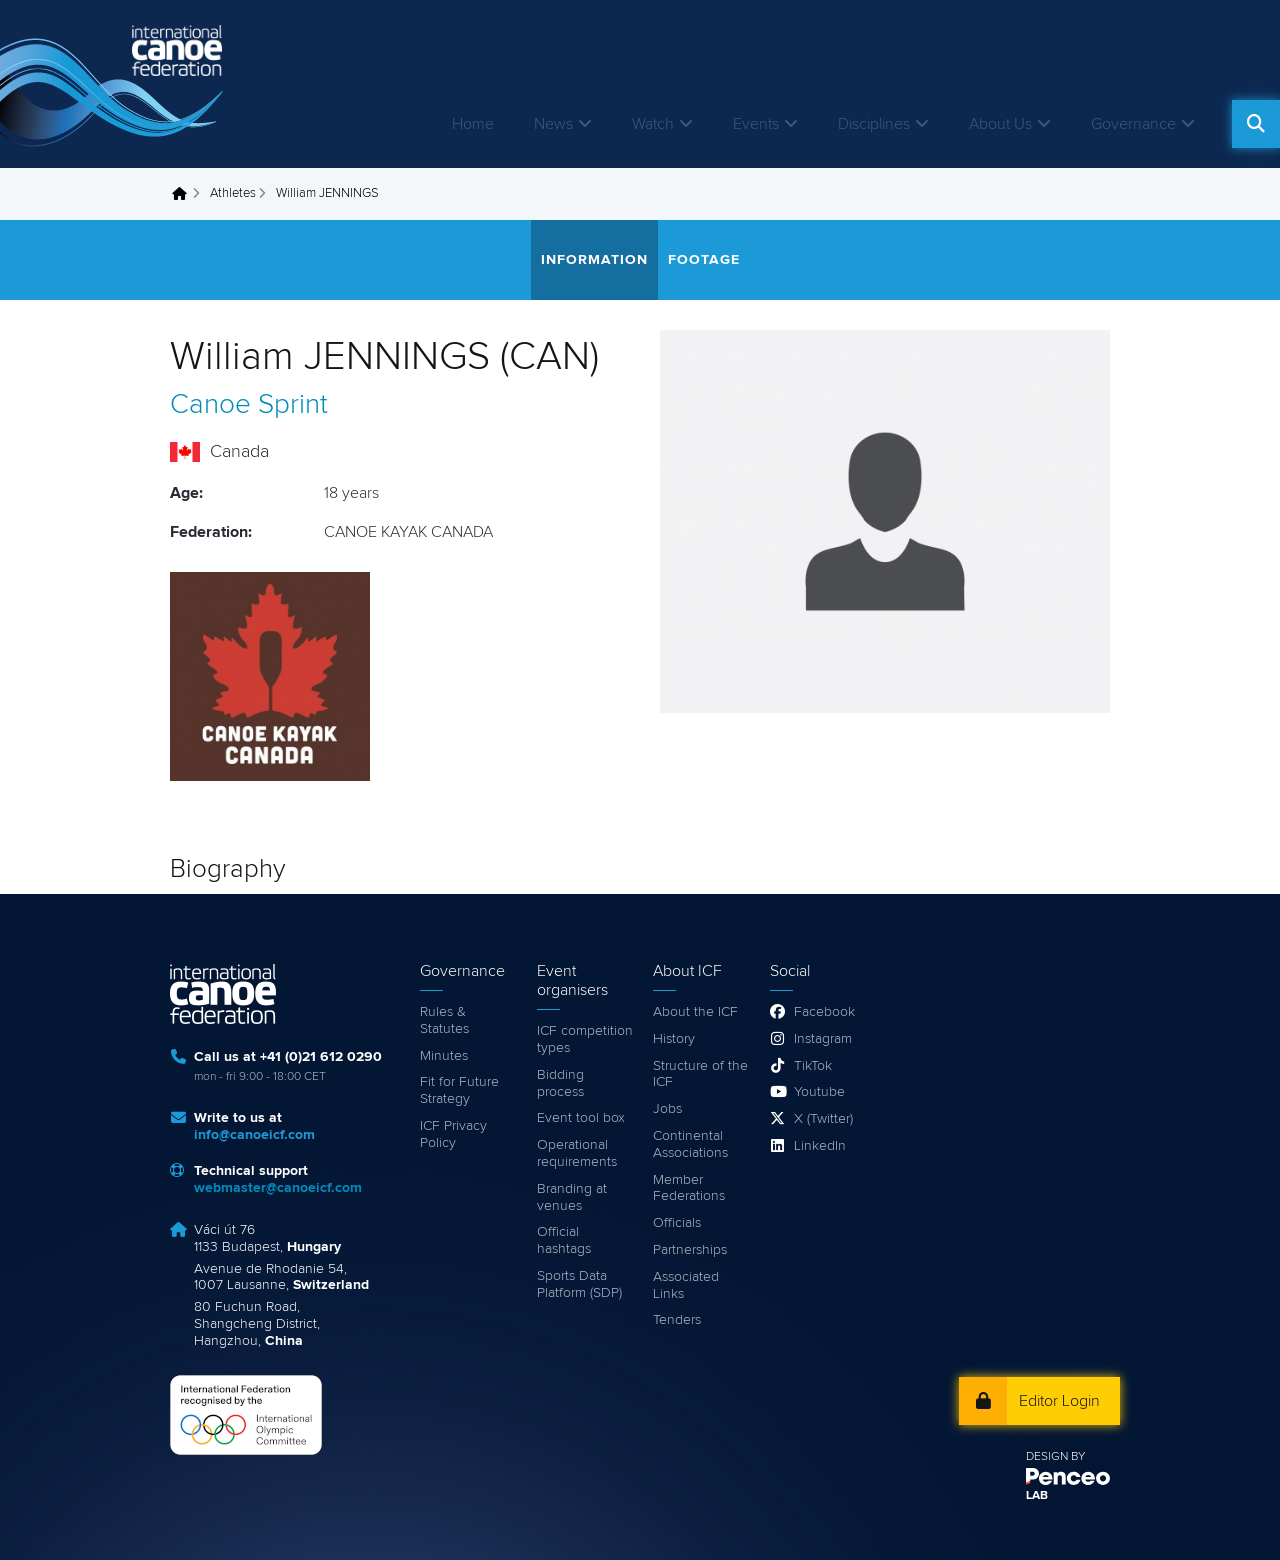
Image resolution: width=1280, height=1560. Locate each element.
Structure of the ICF (700, 1074)
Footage (704, 260)
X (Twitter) (823, 1119)
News (553, 124)
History (674, 1039)
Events (756, 124)
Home (473, 124)
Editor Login (1059, 1401)
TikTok (813, 1066)
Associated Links (686, 1285)
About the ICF (695, 1012)
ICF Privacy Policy (453, 1134)
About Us (1000, 124)
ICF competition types (585, 1039)
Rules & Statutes (444, 1020)
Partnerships (690, 1250)
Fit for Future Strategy (459, 1090)
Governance (1133, 124)
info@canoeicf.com (254, 1135)
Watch (653, 124)
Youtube (819, 1092)
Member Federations (689, 1188)
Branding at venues (572, 1197)
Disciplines (874, 124)
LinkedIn (820, 1146)
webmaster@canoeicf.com (278, 1188)
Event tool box (581, 1118)
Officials (677, 1223)
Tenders (677, 1320)
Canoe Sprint (249, 405)
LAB (1037, 1496)
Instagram (823, 1039)
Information (594, 260)
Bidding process (560, 1083)
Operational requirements (577, 1153)
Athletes (233, 193)
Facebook (824, 1012)
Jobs (667, 1109)
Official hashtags (564, 1240)
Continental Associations (690, 1144)
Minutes (444, 1056)
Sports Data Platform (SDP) (579, 1284)
